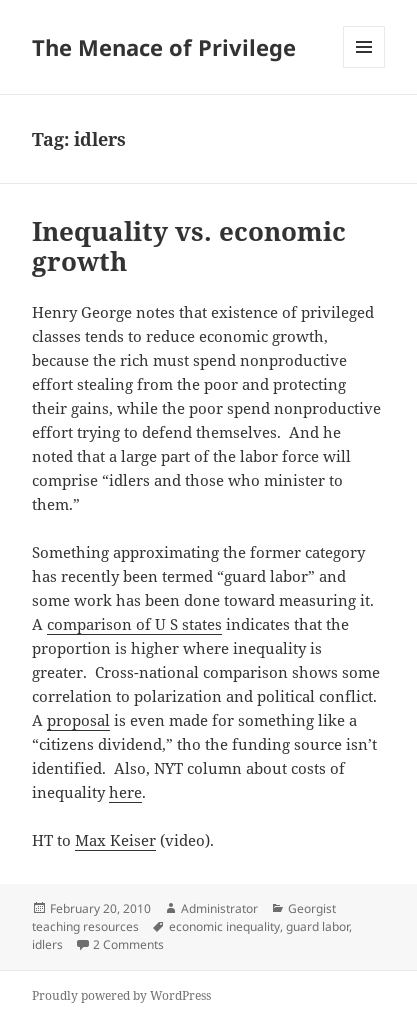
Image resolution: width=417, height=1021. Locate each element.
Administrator (219, 908)
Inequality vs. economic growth (189, 246)
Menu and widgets (364, 67)
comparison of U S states (134, 624)
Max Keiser (115, 840)
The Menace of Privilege (164, 47)
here (125, 792)
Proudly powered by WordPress (121, 995)
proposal (78, 720)
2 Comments (128, 944)
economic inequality (224, 926)
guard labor (317, 926)
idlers (47, 944)
